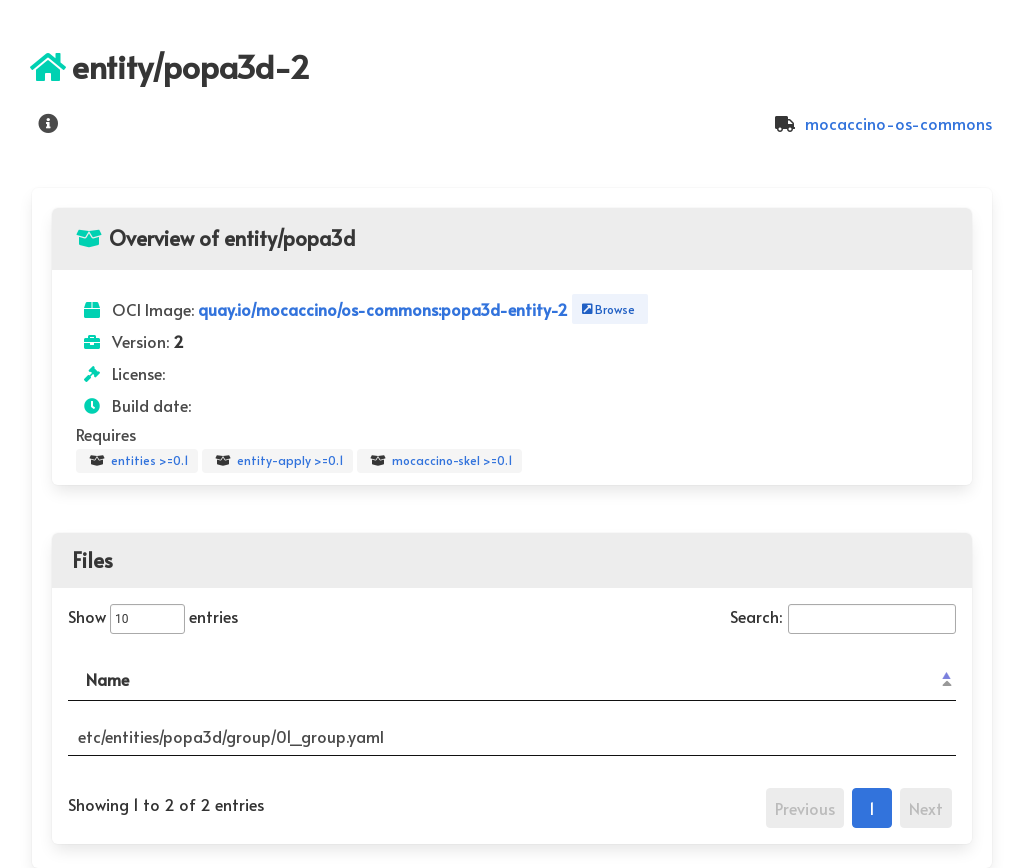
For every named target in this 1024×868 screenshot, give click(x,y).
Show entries (153, 616)
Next (926, 808)
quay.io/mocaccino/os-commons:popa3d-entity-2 (385, 309)
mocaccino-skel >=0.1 (439, 461)
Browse (606, 309)
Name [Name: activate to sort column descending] (107, 679)
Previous (805, 808)
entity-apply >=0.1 (277, 461)
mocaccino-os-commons (880, 123)
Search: (843, 616)
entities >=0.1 (137, 461)
